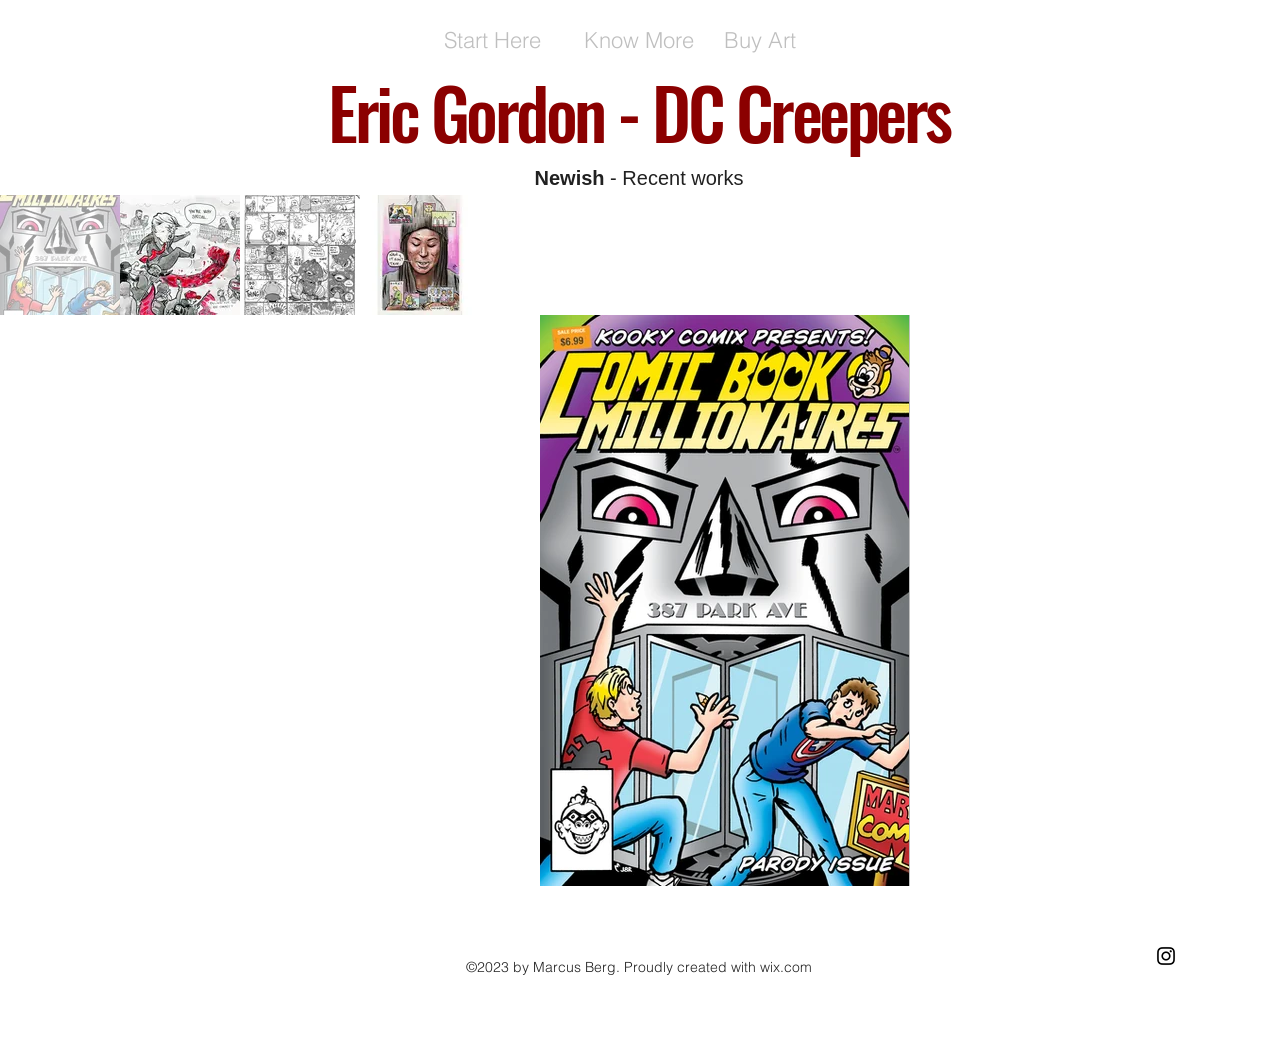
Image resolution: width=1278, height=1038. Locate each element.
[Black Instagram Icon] (1166, 956)
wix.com (786, 967)
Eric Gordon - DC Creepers (639, 111)
